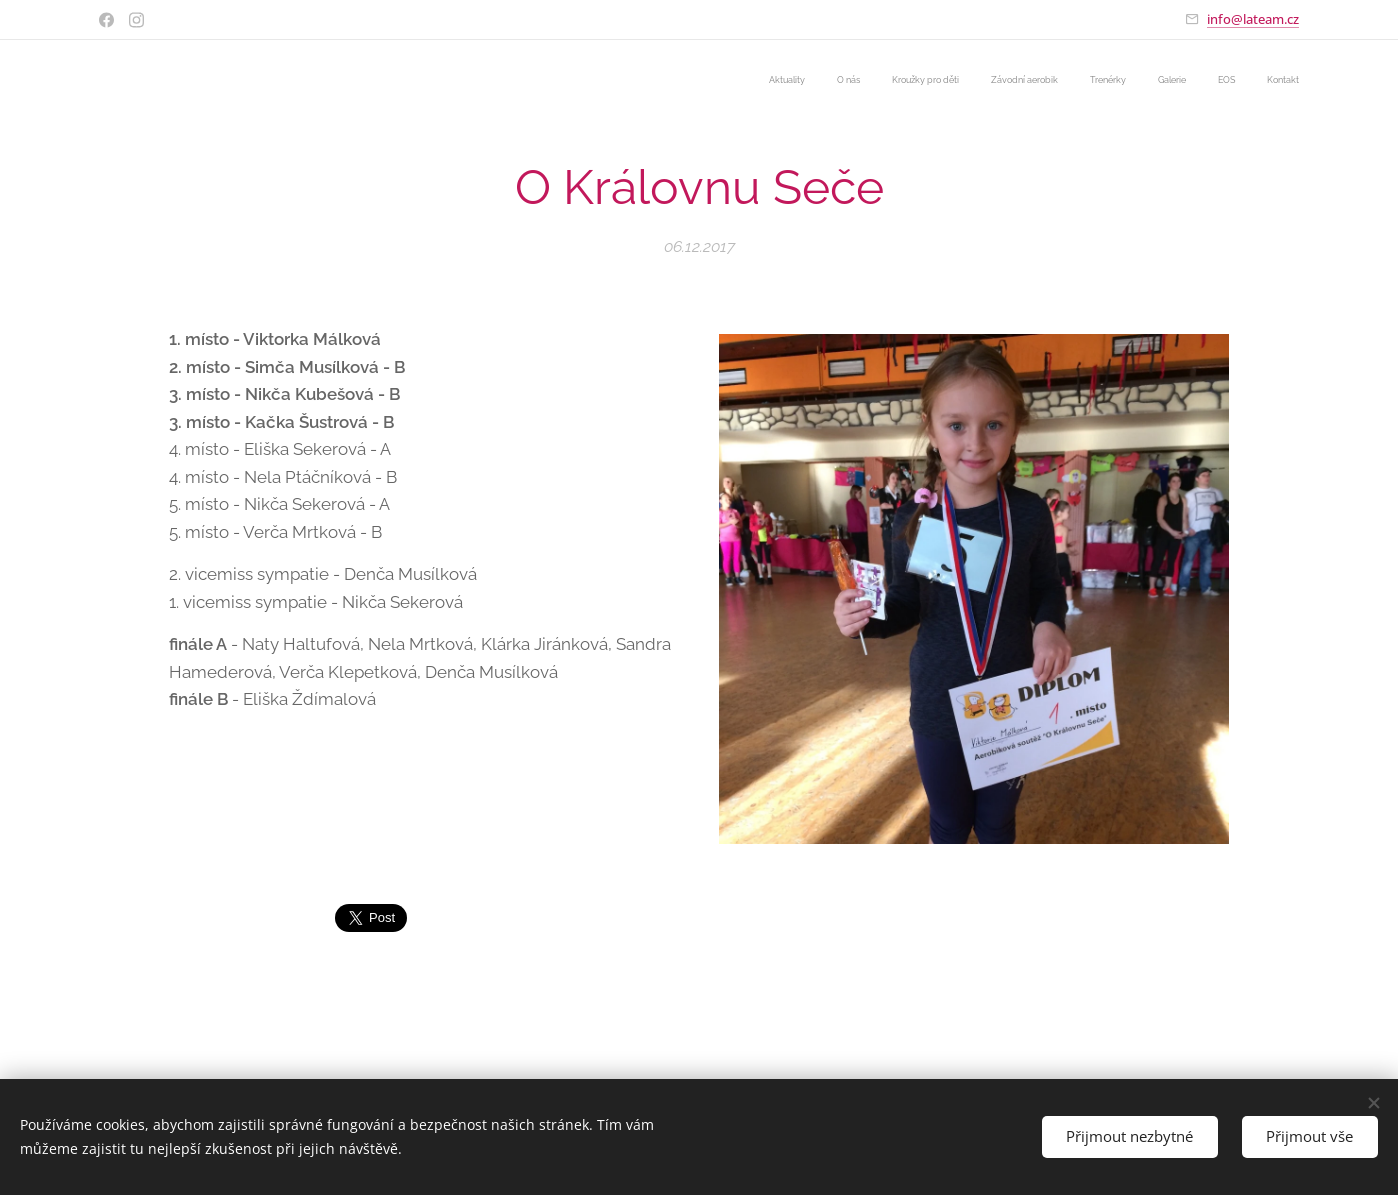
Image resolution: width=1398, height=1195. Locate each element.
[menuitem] (1080, 81)
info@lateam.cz (1253, 19)
